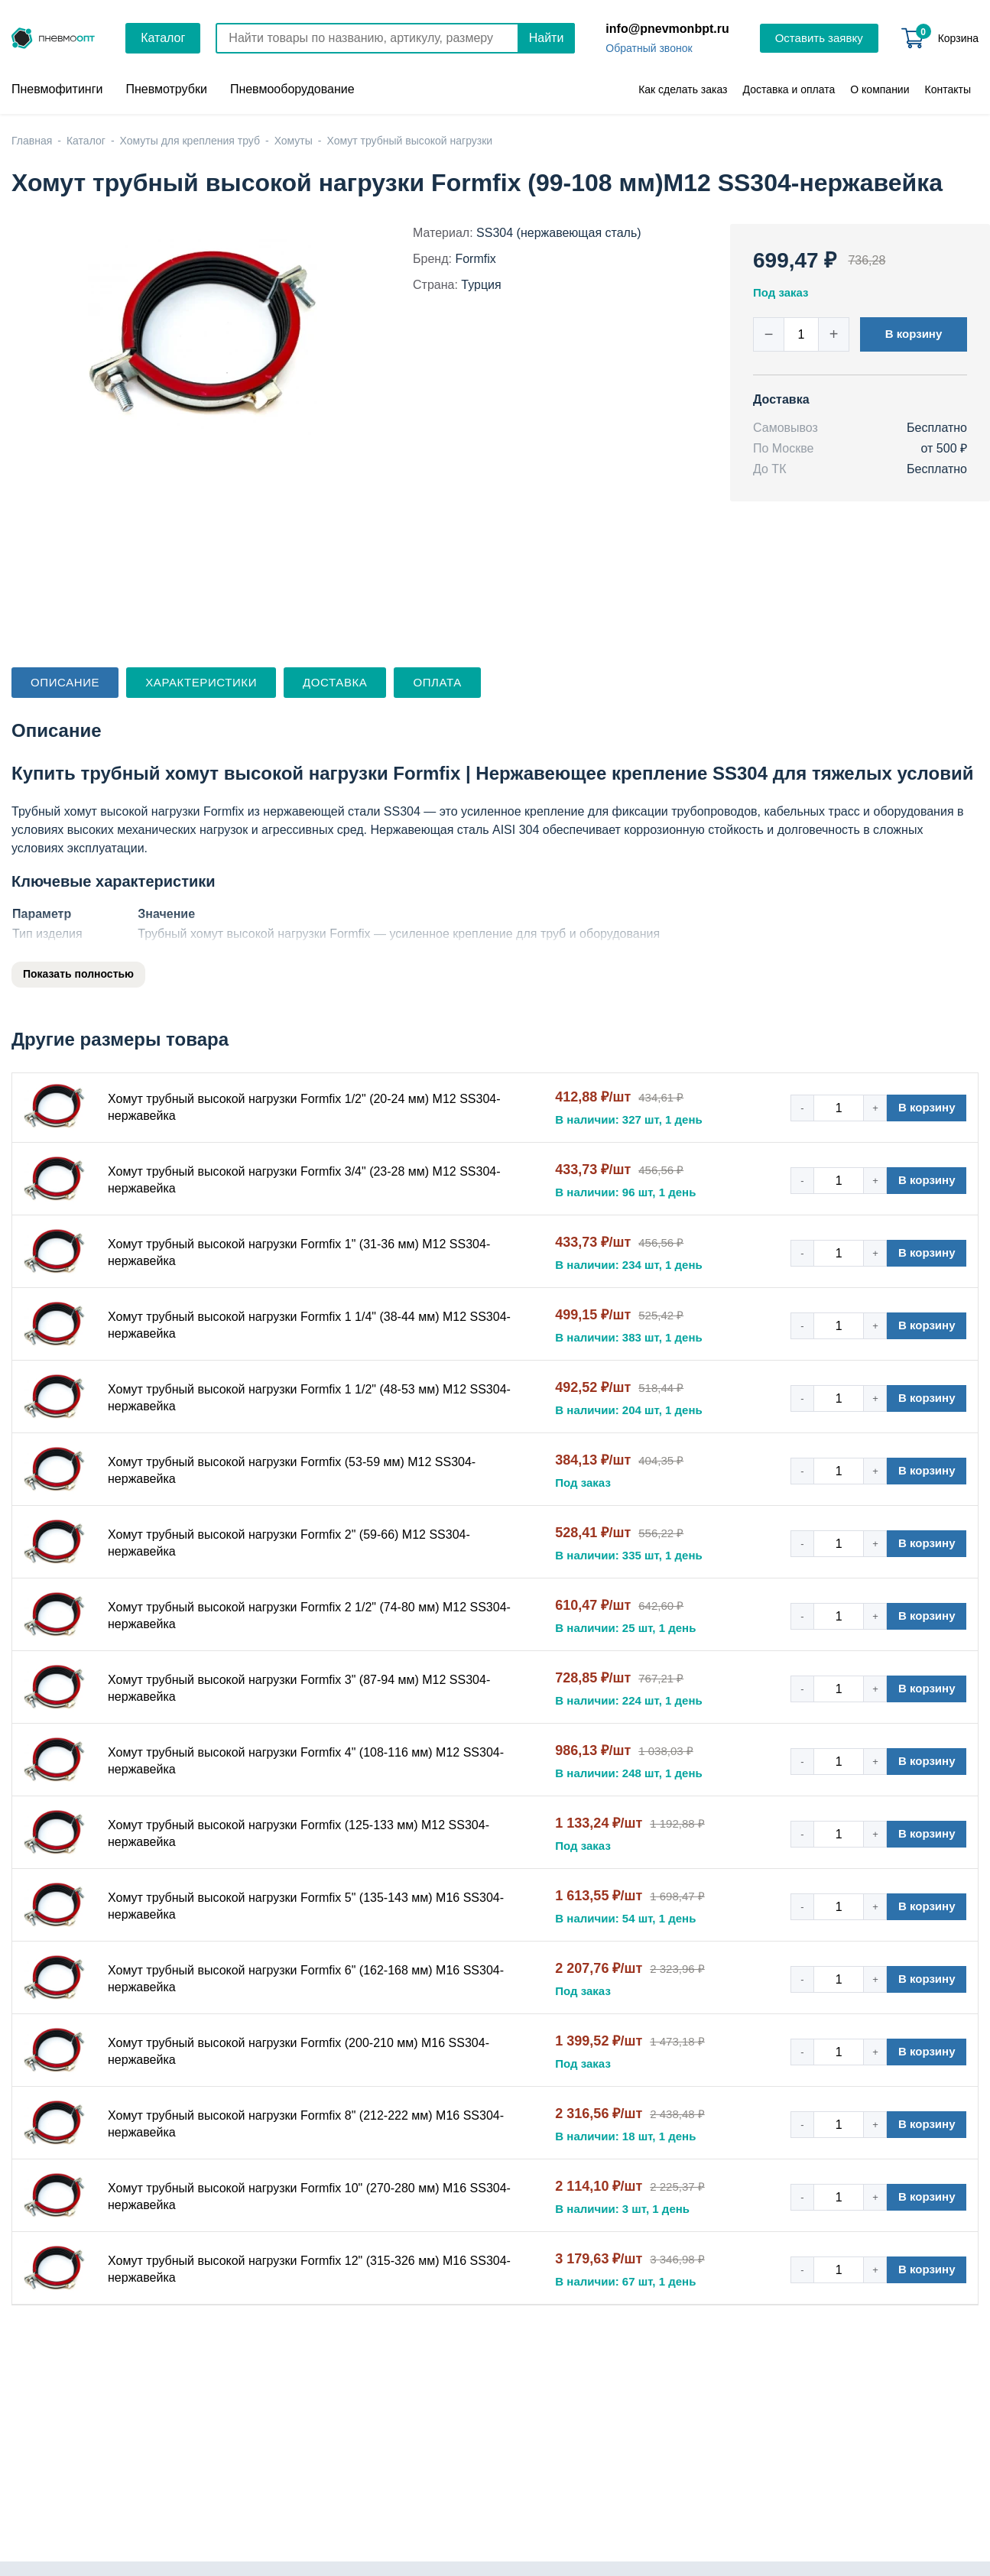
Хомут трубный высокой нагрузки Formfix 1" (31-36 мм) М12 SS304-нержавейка (299, 1252)
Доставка (335, 682)
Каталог (163, 37)
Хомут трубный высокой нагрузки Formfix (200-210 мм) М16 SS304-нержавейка (298, 2051)
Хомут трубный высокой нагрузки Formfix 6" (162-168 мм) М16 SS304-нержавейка (306, 1979)
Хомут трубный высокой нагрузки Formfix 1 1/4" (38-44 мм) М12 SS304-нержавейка (309, 1325)
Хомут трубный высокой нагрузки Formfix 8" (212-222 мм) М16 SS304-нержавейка (306, 2124)
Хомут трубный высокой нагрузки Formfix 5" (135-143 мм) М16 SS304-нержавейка (306, 1906)
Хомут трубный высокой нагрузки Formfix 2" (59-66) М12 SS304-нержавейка (289, 1543)
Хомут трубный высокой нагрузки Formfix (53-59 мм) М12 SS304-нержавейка (292, 1470)
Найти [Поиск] (546, 37)
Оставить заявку (819, 37)
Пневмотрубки (165, 89)
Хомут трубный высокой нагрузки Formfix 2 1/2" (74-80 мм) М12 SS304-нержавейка (309, 1615)
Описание (65, 682)
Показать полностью (78, 974)
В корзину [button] (914, 333)
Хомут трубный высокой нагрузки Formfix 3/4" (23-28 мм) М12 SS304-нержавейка (304, 1180)
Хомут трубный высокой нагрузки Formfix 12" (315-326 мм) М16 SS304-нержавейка (309, 2269)
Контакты (948, 89)
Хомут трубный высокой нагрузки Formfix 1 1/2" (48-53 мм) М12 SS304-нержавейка (309, 1398)
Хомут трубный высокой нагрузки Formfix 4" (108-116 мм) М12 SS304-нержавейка (306, 1761)
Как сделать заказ (682, 89)
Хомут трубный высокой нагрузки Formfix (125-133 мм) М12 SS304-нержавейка (298, 1833)
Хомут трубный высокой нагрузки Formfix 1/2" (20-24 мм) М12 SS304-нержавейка (304, 1107)
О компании (879, 89)
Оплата (437, 682)
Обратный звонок (648, 48)
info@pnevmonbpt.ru (667, 28)
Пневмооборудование (292, 89)
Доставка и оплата (789, 89)
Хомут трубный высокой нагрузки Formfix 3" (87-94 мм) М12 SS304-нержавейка (299, 1688)
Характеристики (201, 682)
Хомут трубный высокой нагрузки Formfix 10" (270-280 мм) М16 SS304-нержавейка (309, 2196)
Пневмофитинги (56, 89)
